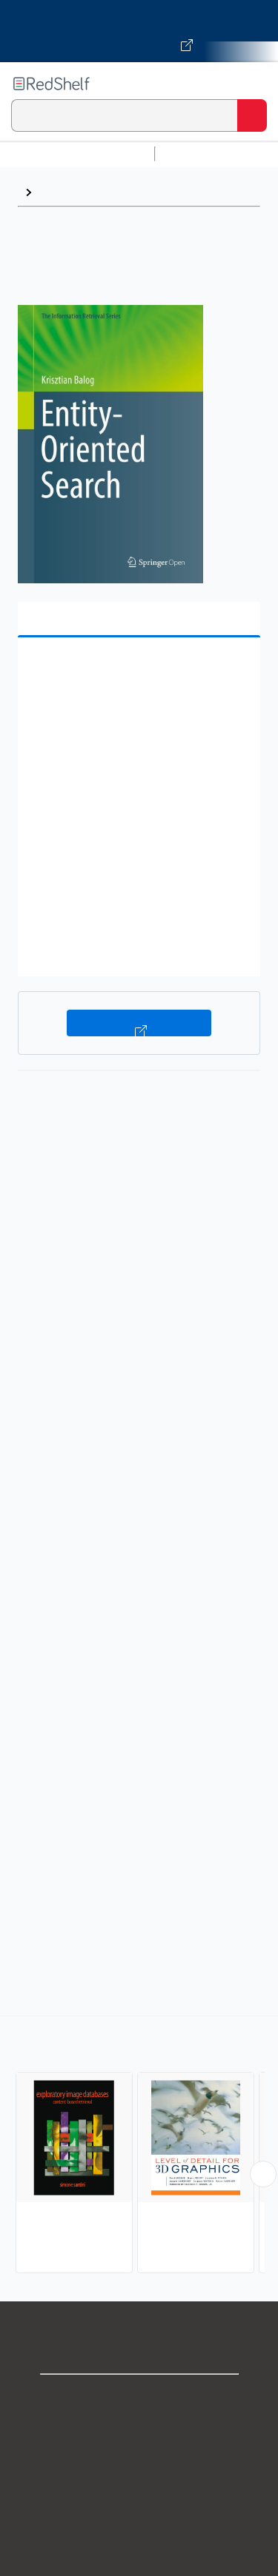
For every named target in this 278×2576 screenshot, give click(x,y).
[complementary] (139, 2146)
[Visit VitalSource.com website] (139, 31)
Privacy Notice (139, 2463)
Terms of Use (139, 2496)
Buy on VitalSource (139, 1023)
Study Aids (200, 154)
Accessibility (139, 2561)
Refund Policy (139, 2528)
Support (139, 2431)
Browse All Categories (77, 154)
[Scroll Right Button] (263, 2174)
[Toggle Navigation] (252, 83)
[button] (137, 671)
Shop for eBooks (139, 2398)
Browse (60, 192)
